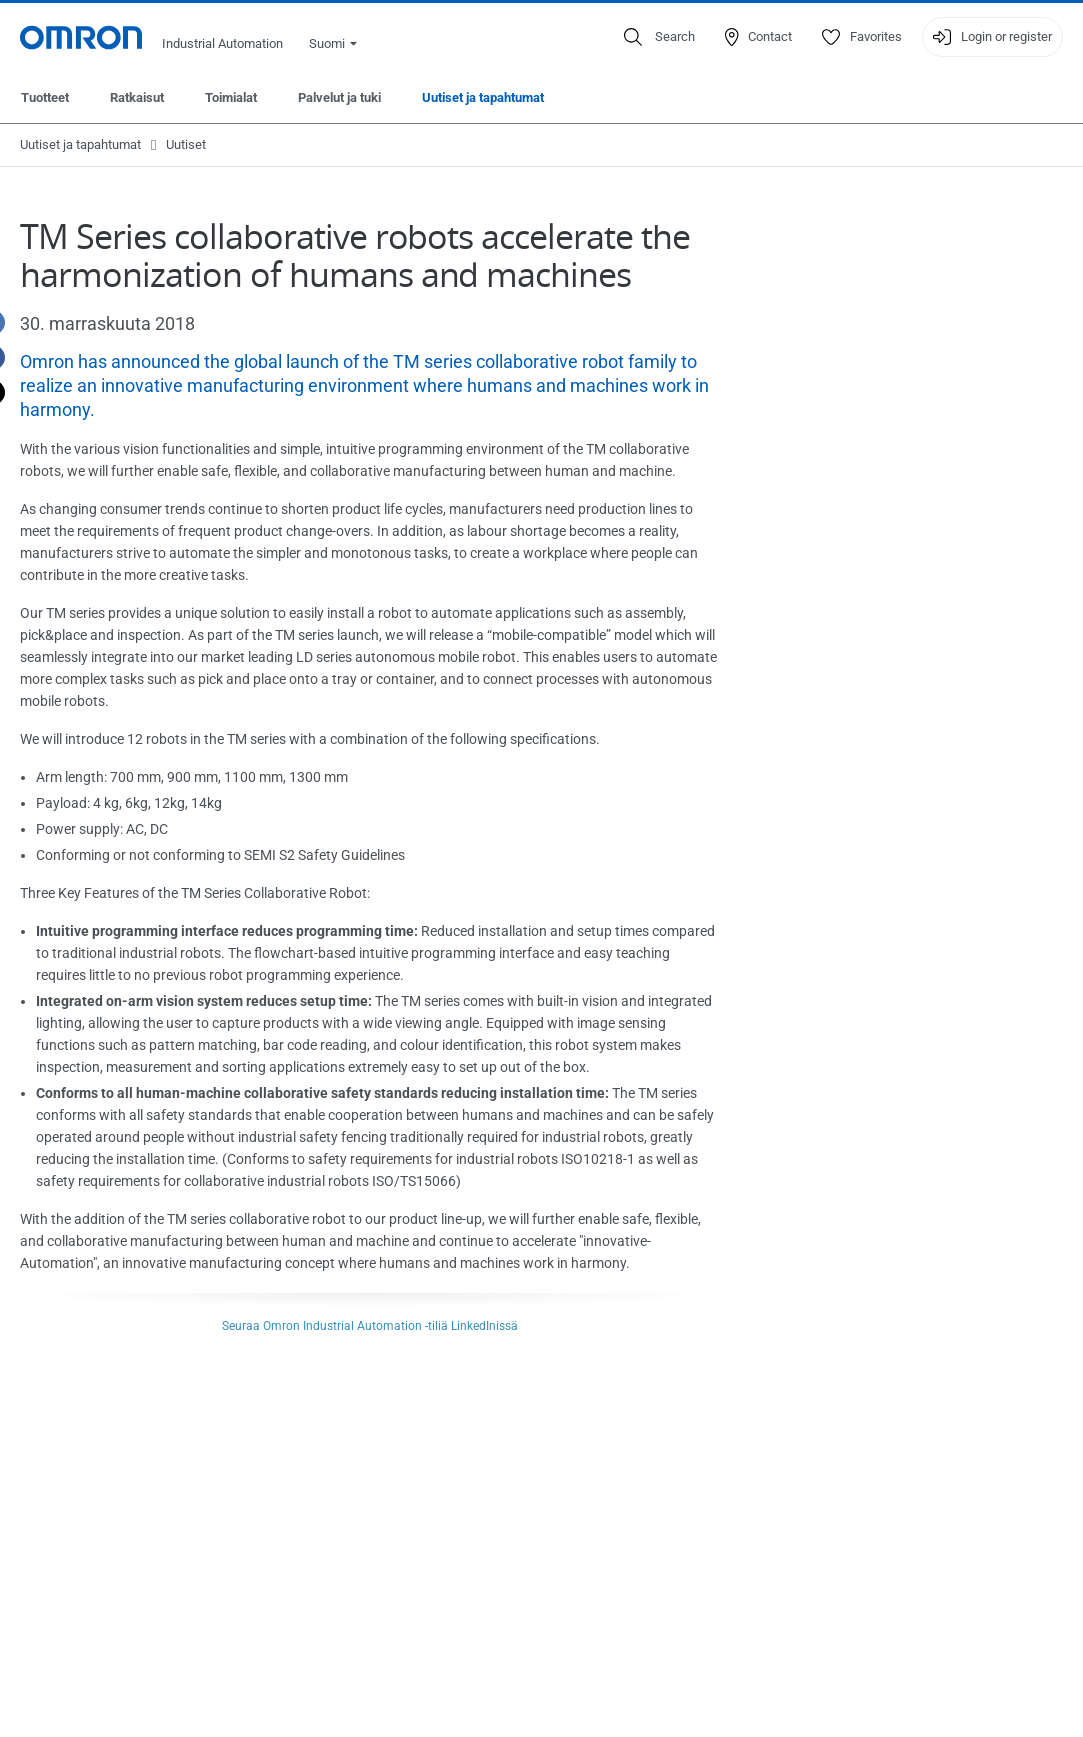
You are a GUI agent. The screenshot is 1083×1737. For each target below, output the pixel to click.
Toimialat (231, 97)
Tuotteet (45, 97)
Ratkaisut (137, 97)
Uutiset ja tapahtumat (483, 97)
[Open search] (659, 37)
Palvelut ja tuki (339, 97)
